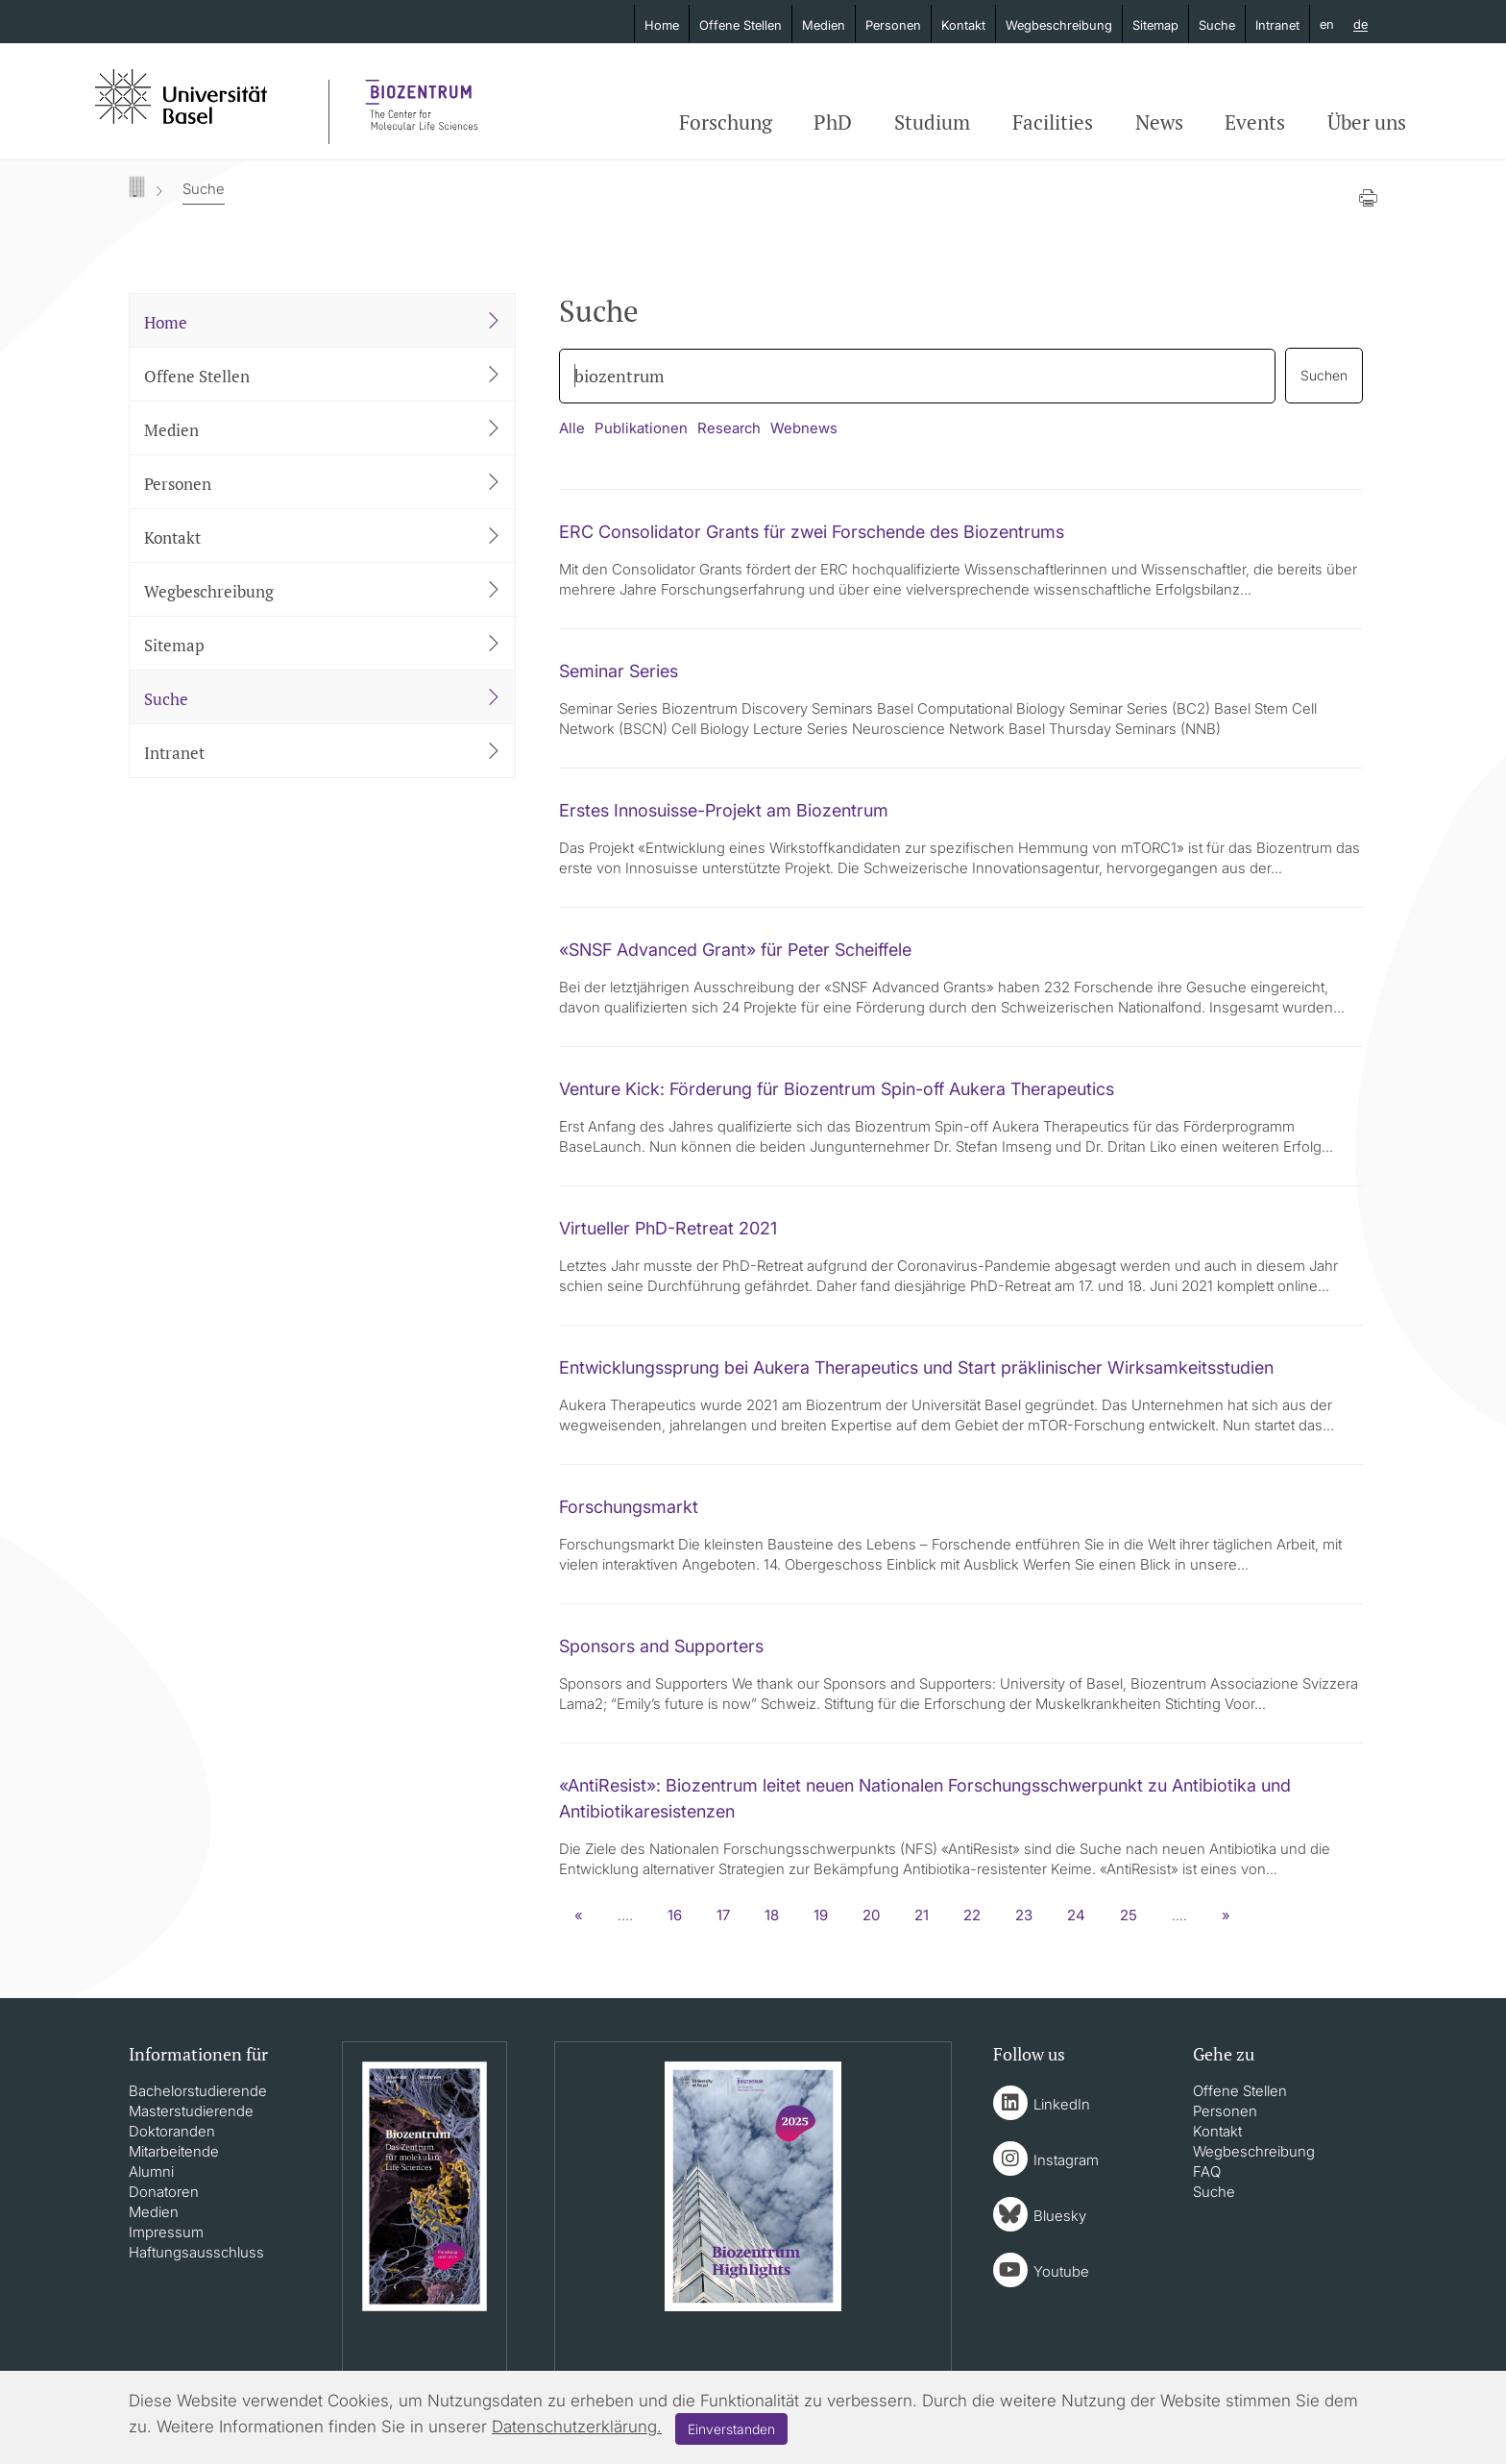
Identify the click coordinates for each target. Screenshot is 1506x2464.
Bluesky (1059, 2216)
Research (729, 428)
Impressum (166, 2232)
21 (921, 1915)
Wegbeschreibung (1059, 25)
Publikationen (641, 428)
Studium (932, 122)
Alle (572, 428)
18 (772, 1915)
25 (1128, 1915)
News (1159, 122)
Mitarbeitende (174, 2151)
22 (972, 1915)
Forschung (725, 122)
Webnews (804, 428)
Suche (1217, 25)
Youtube (1061, 2271)
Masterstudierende (191, 2111)
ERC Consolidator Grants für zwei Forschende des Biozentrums (811, 532)
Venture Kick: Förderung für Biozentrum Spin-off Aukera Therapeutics (836, 1089)
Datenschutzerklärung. (577, 2426)
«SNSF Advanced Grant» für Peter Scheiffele (735, 949)
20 (871, 1915)
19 (821, 1915)
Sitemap (1155, 25)
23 (1023, 1915)
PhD (833, 122)
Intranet (1277, 25)
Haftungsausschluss (196, 2252)
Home (661, 25)
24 (1076, 1915)
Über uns (1366, 122)
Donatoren (164, 2192)
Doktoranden (172, 2131)
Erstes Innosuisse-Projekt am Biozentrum (723, 810)
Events (1255, 122)
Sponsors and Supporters (661, 1646)
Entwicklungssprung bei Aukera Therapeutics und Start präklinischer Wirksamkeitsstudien (916, 1367)
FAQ (1207, 2171)
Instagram (1066, 2160)
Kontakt (963, 25)
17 (723, 1915)
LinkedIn (1061, 2104)
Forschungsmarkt (628, 1507)
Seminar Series (618, 671)
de (1360, 25)
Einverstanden (731, 2429)
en (1327, 24)
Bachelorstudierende (198, 2091)
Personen (893, 25)
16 (675, 1915)
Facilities (1052, 122)
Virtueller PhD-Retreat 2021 (668, 1228)
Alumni (151, 2171)
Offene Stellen (740, 25)
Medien (823, 25)
